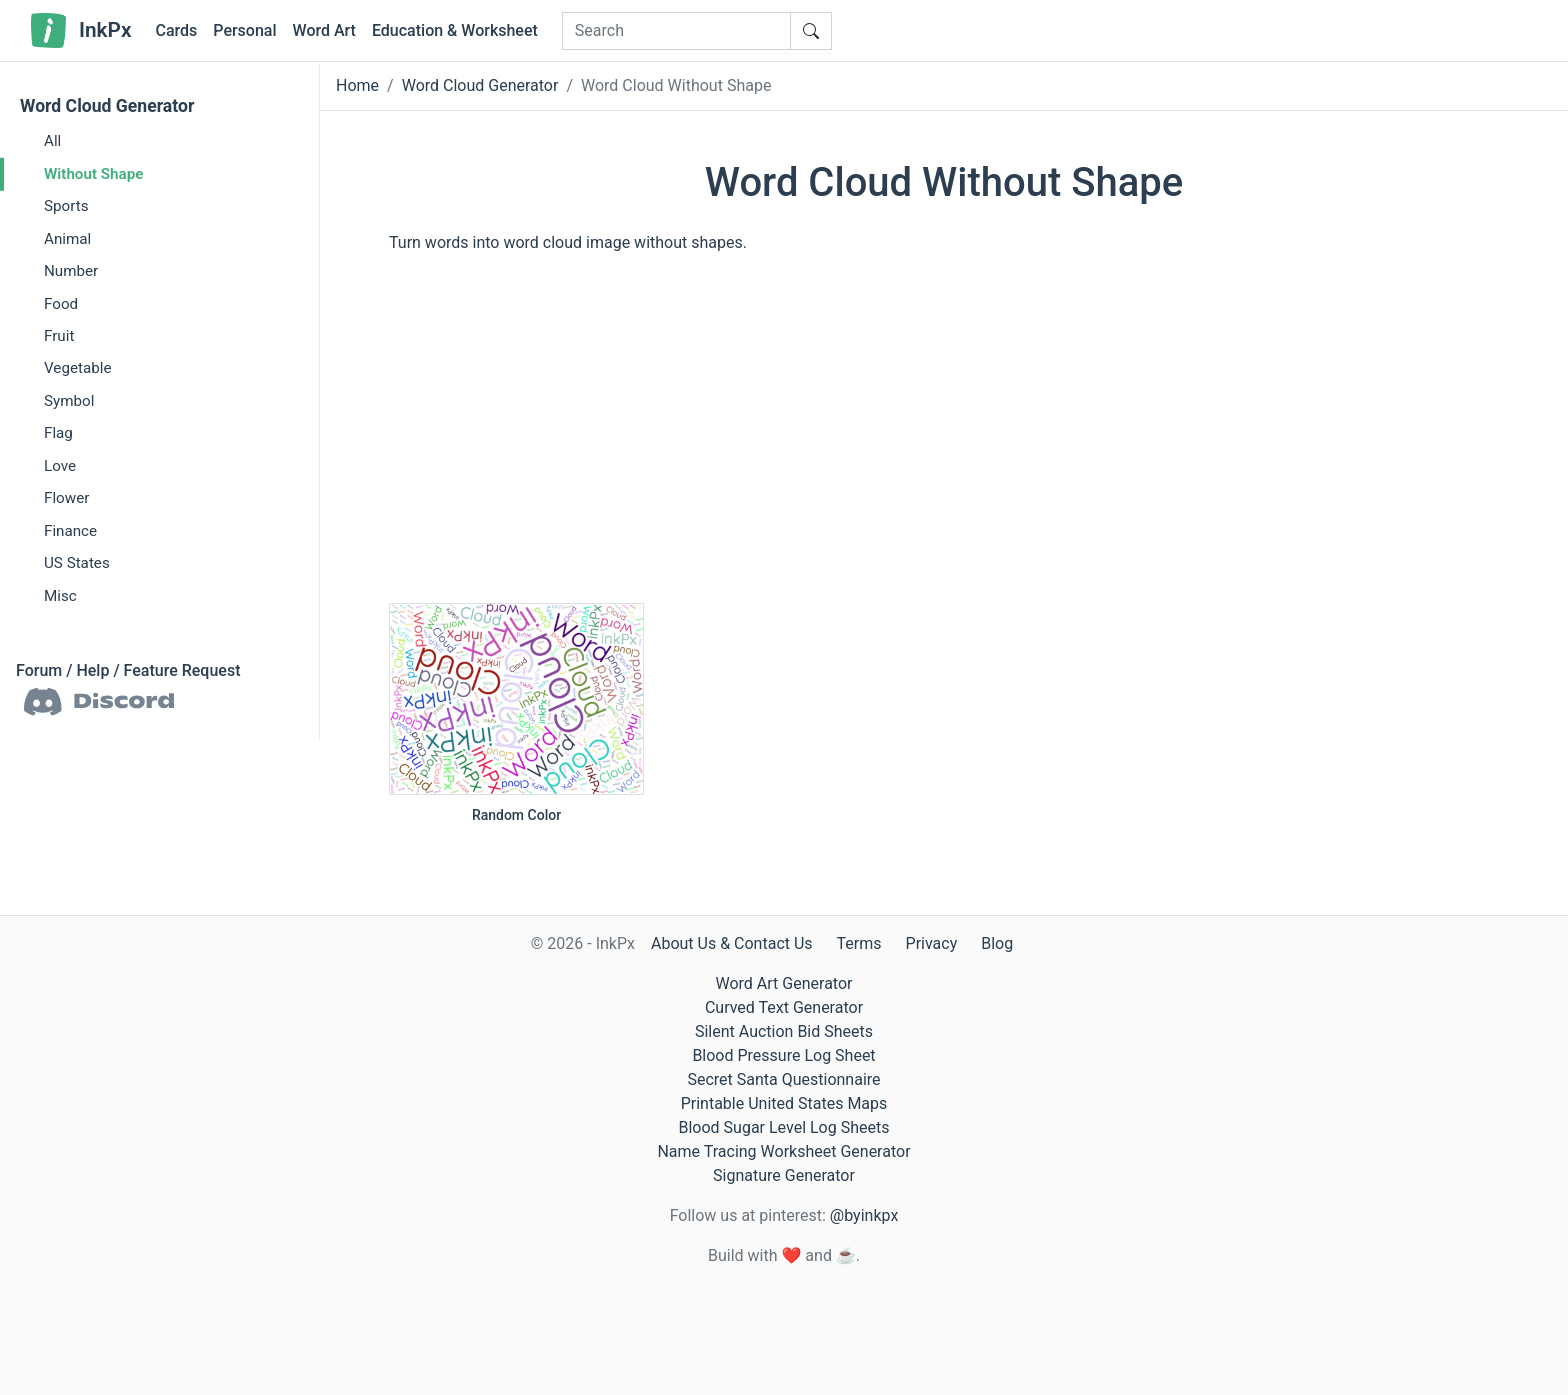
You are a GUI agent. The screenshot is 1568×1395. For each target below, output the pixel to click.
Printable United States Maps (784, 1103)
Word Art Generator (784, 983)
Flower (66, 498)
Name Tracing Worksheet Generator (783, 1151)
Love (60, 466)
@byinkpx (864, 1215)
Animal (67, 238)
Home (357, 85)
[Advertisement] (944, 445)
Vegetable (77, 368)
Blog (997, 943)
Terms (859, 943)
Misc (60, 596)
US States (77, 563)
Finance (70, 531)
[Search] (676, 31)
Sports (66, 206)
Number (71, 271)
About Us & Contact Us (732, 943)
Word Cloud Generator (107, 106)
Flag (58, 433)
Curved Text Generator (784, 1007)
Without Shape (93, 173)
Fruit (59, 336)
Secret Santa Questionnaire (783, 1079)
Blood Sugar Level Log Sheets (784, 1127)
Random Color (516, 815)
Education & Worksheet (455, 30)
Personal (244, 30)
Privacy (932, 943)
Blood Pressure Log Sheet (783, 1055)
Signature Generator (784, 1175)
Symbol (69, 401)
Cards (176, 30)
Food (61, 303)
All (52, 141)
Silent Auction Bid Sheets (784, 1031)
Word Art (324, 30)
